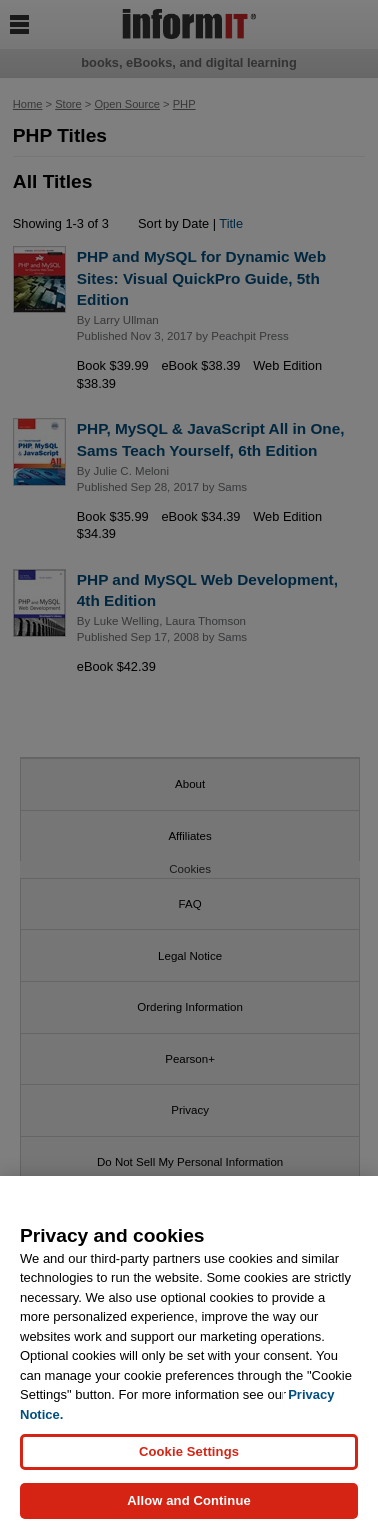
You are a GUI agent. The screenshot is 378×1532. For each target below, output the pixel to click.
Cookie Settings (189, 1452)
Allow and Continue (189, 1501)
